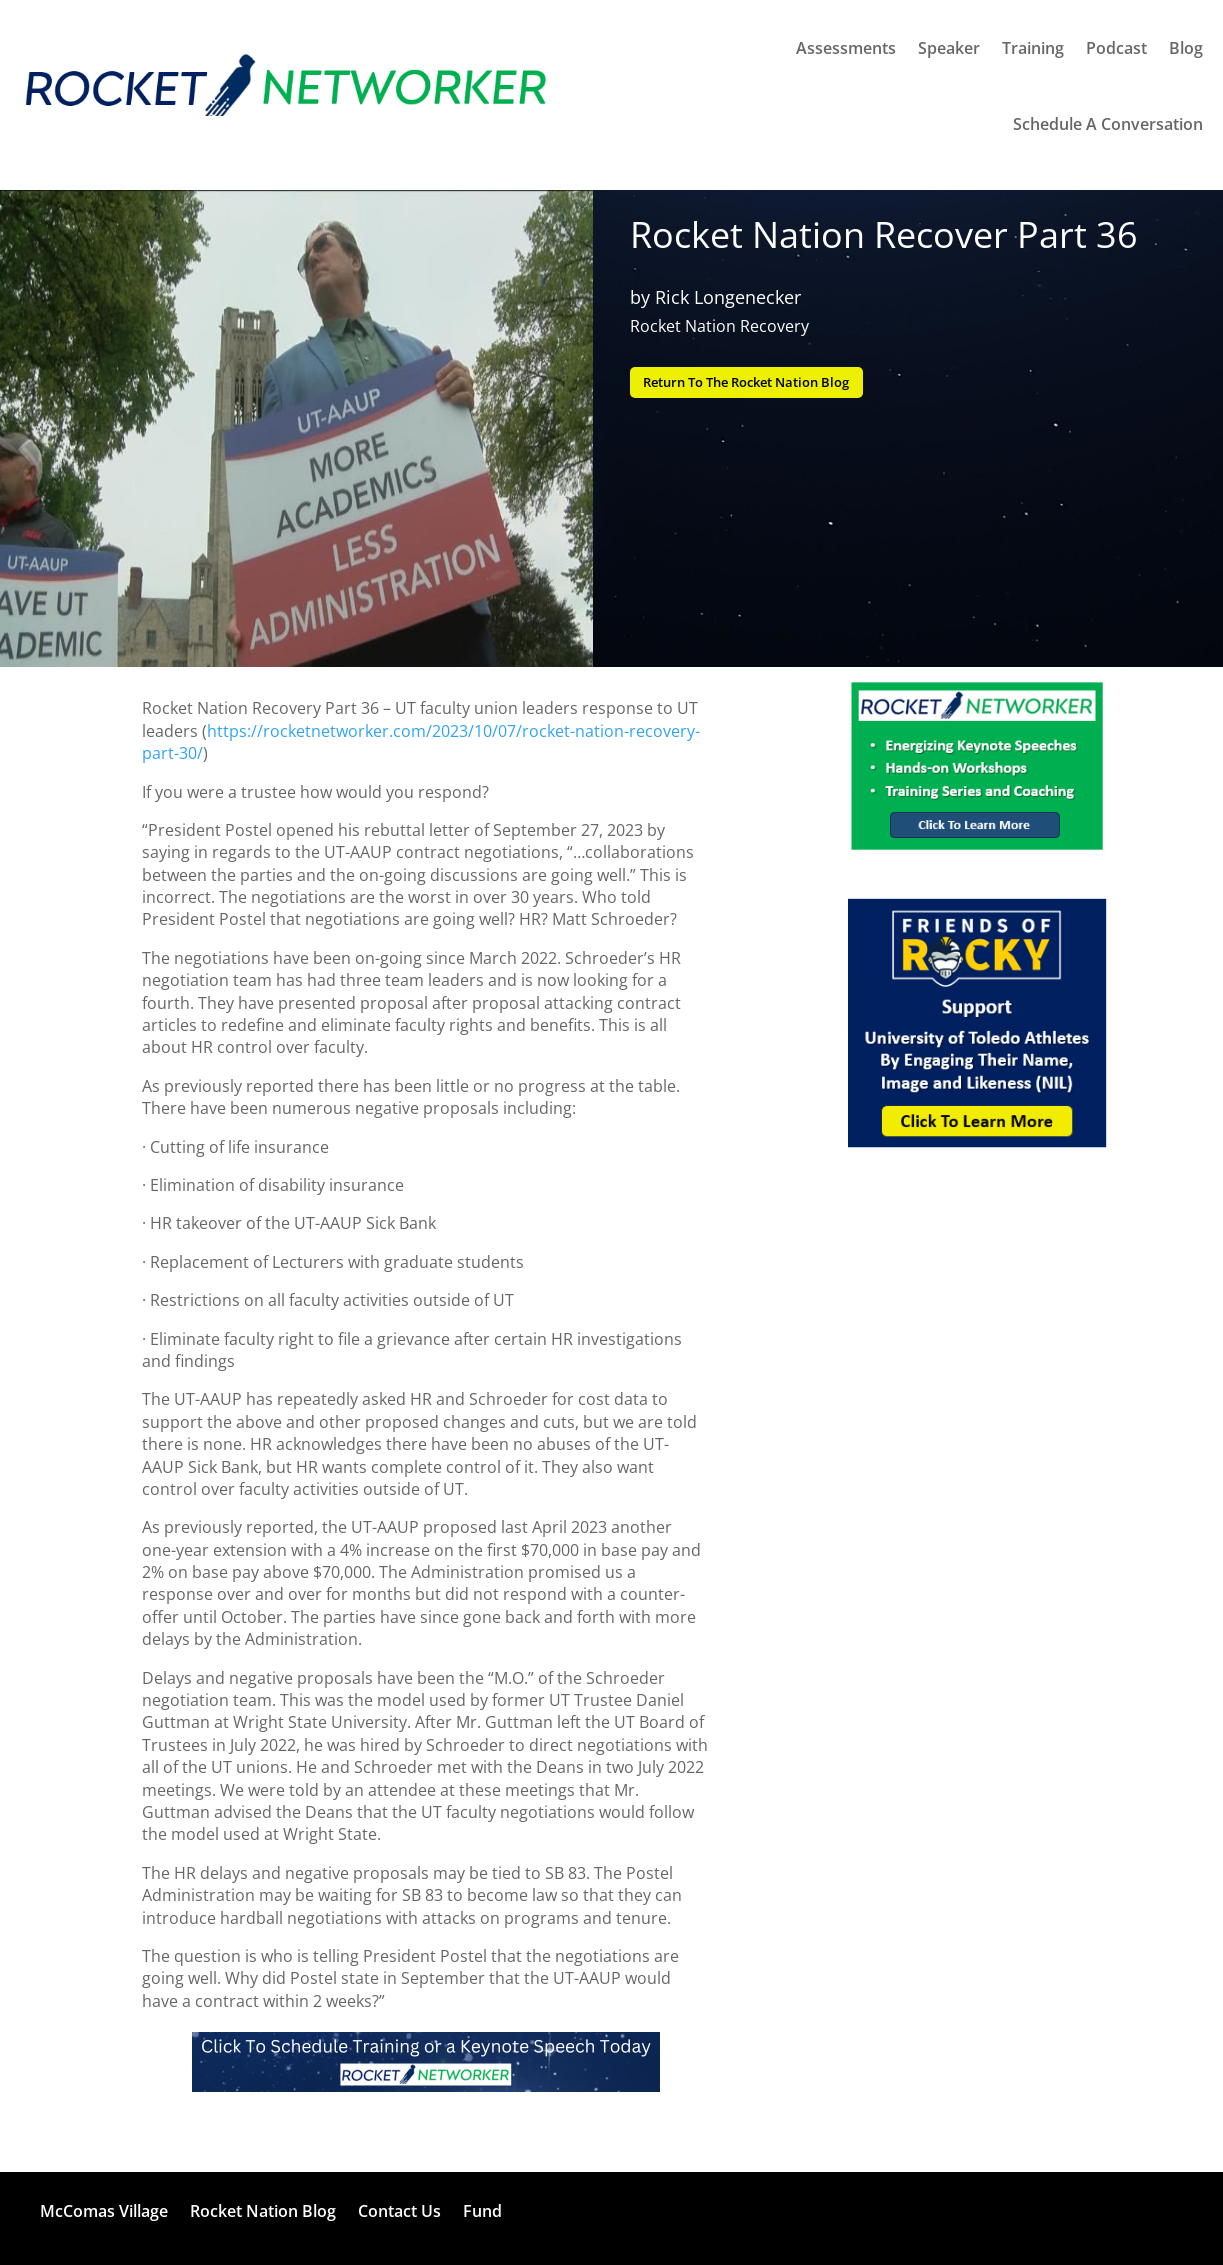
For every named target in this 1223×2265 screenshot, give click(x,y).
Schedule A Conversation (1108, 124)
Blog (1186, 48)
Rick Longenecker (728, 297)
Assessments (846, 48)
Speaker (949, 48)
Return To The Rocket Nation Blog (760, 383)
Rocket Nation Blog (263, 2211)
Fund (482, 2211)
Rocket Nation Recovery (719, 326)
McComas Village (104, 2211)
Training (1033, 48)
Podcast (1116, 48)
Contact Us (399, 2211)
